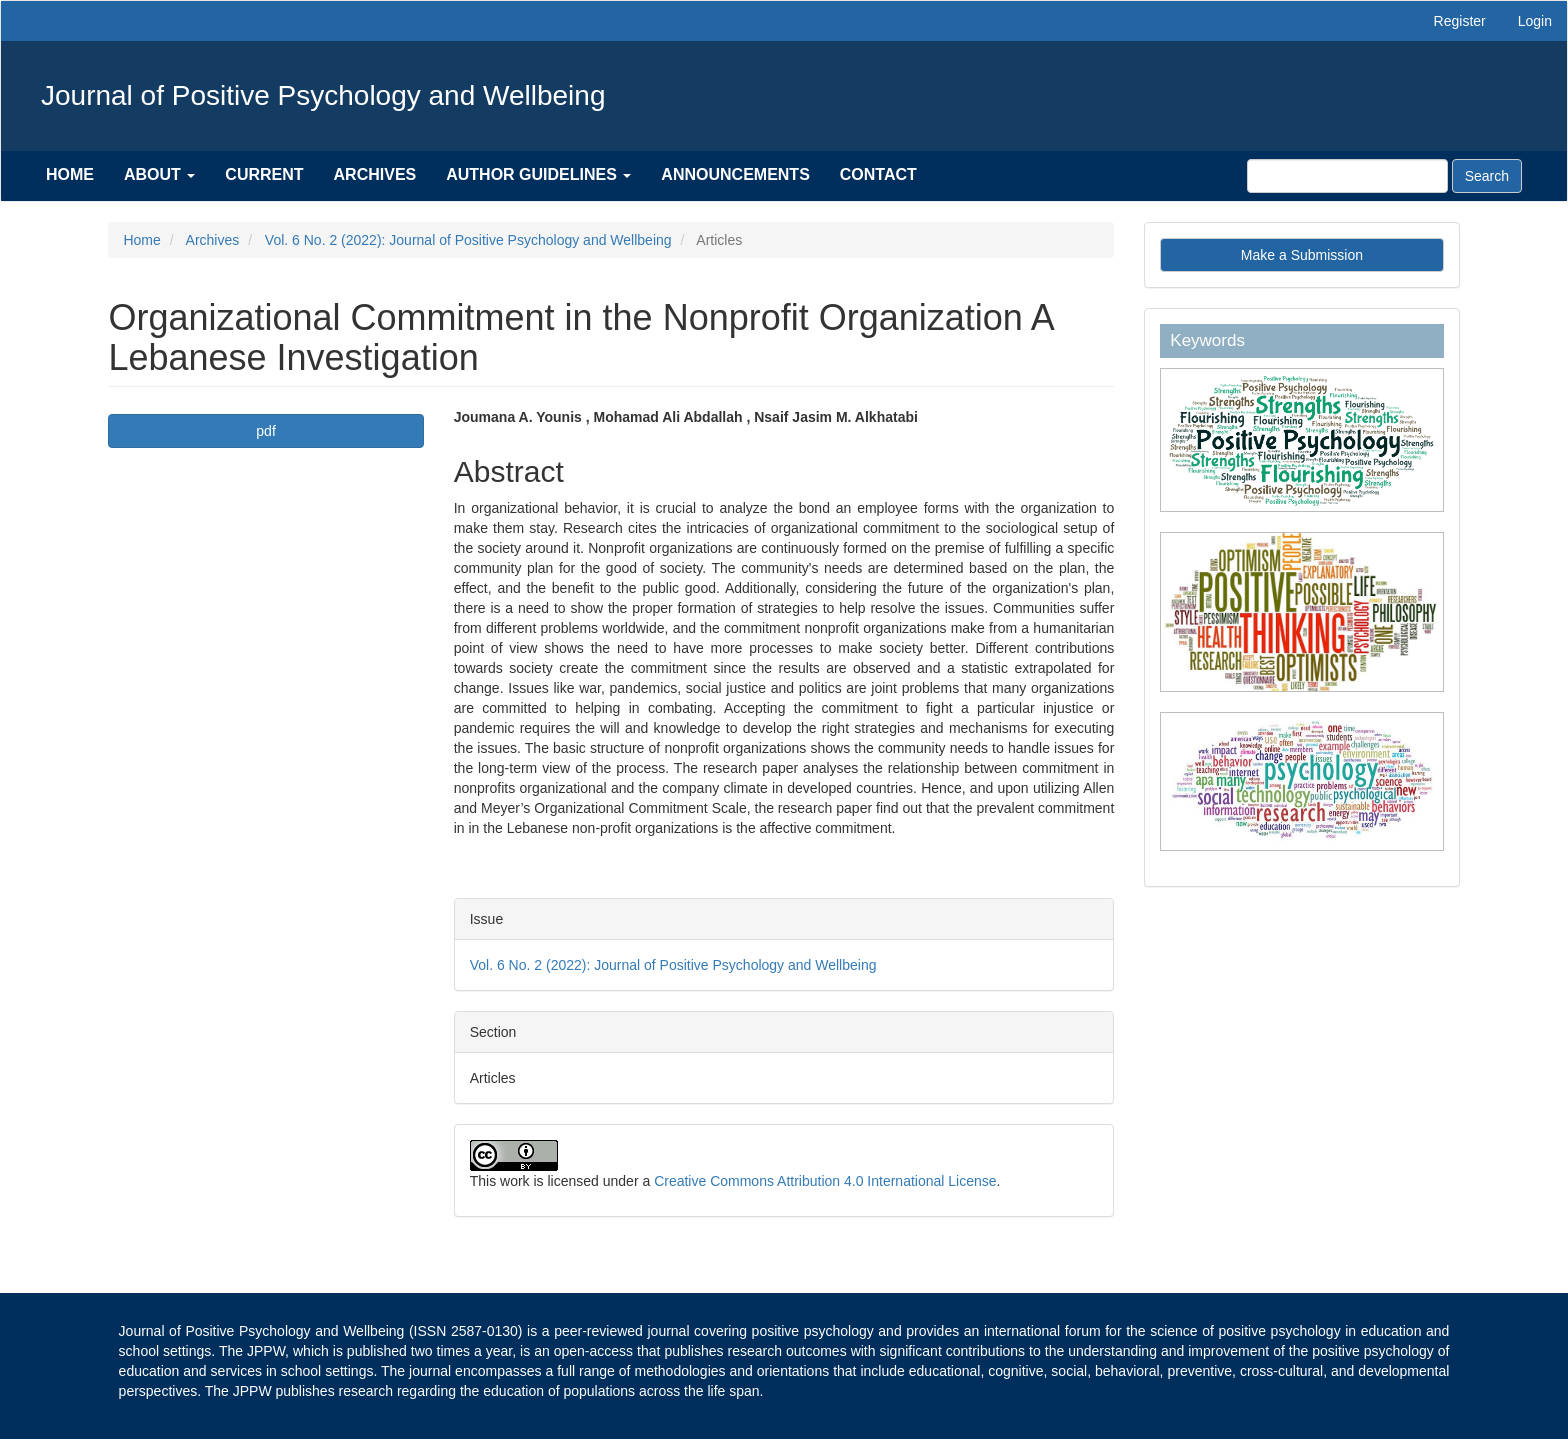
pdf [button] (265, 431)
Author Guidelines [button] (538, 174)
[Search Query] (1347, 176)
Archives (375, 174)
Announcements (735, 174)
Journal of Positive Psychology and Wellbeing (323, 95)
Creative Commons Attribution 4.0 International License (825, 1181)
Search (1487, 176)
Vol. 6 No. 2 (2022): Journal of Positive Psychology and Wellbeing (468, 240)
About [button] (159, 174)
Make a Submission (1302, 255)
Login (1535, 21)
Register (1460, 21)
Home (70, 174)
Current (264, 174)
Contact (878, 174)
